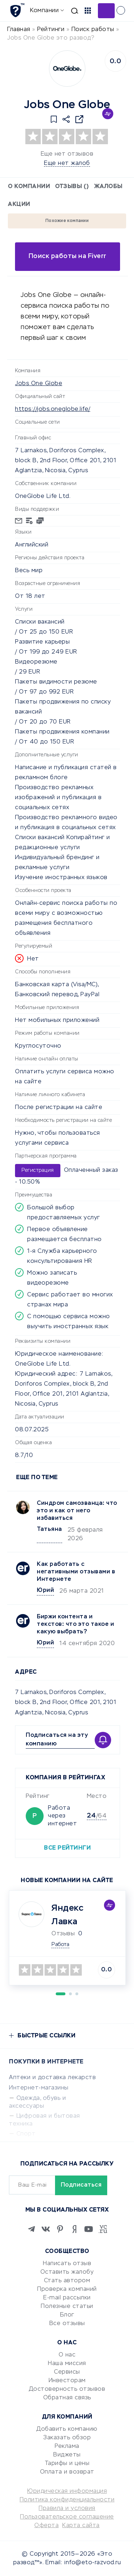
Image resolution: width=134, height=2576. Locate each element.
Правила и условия (67, 2508)
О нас (67, 2355)
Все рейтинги (67, 1848)
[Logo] (67, 68)
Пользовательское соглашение (67, 2517)
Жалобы (108, 187)
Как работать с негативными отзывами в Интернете (76, 1572)
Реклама (67, 2446)
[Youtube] (88, 2229)
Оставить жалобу (67, 2272)
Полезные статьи (67, 2306)
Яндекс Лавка (67, 1915)
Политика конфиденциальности (67, 2500)
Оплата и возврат (67, 2472)
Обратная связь (67, 2398)
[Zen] (74, 2229)
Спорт (26, 2134)
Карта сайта (81, 2526)
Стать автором (67, 2281)
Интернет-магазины (39, 2088)
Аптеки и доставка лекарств (52, 2078)
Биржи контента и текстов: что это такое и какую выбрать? (75, 1624)
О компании (29, 187)
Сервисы (67, 2372)
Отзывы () (72, 187)
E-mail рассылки (67, 2298)
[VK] (46, 2229)
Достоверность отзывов (67, 2389)
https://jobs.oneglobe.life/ (52, 409)
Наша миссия (67, 2363)
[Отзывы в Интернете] (17, 10)
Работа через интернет (62, 1816)
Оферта (46, 2526)
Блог (67, 2315)
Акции (19, 204)
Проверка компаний (67, 2289)
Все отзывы (67, 2324)
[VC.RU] (103, 2229)
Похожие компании (67, 221)
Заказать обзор (67, 2438)
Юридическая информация (67, 2491)
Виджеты (67, 2455)
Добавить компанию (67, 2429)
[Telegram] (31, 2229)
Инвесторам (67, 2381)
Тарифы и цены (67, 2463)
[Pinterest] (60, 2229)
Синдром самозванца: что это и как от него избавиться (77, 1511)
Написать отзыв (67, 2264)
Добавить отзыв (106, 10)
